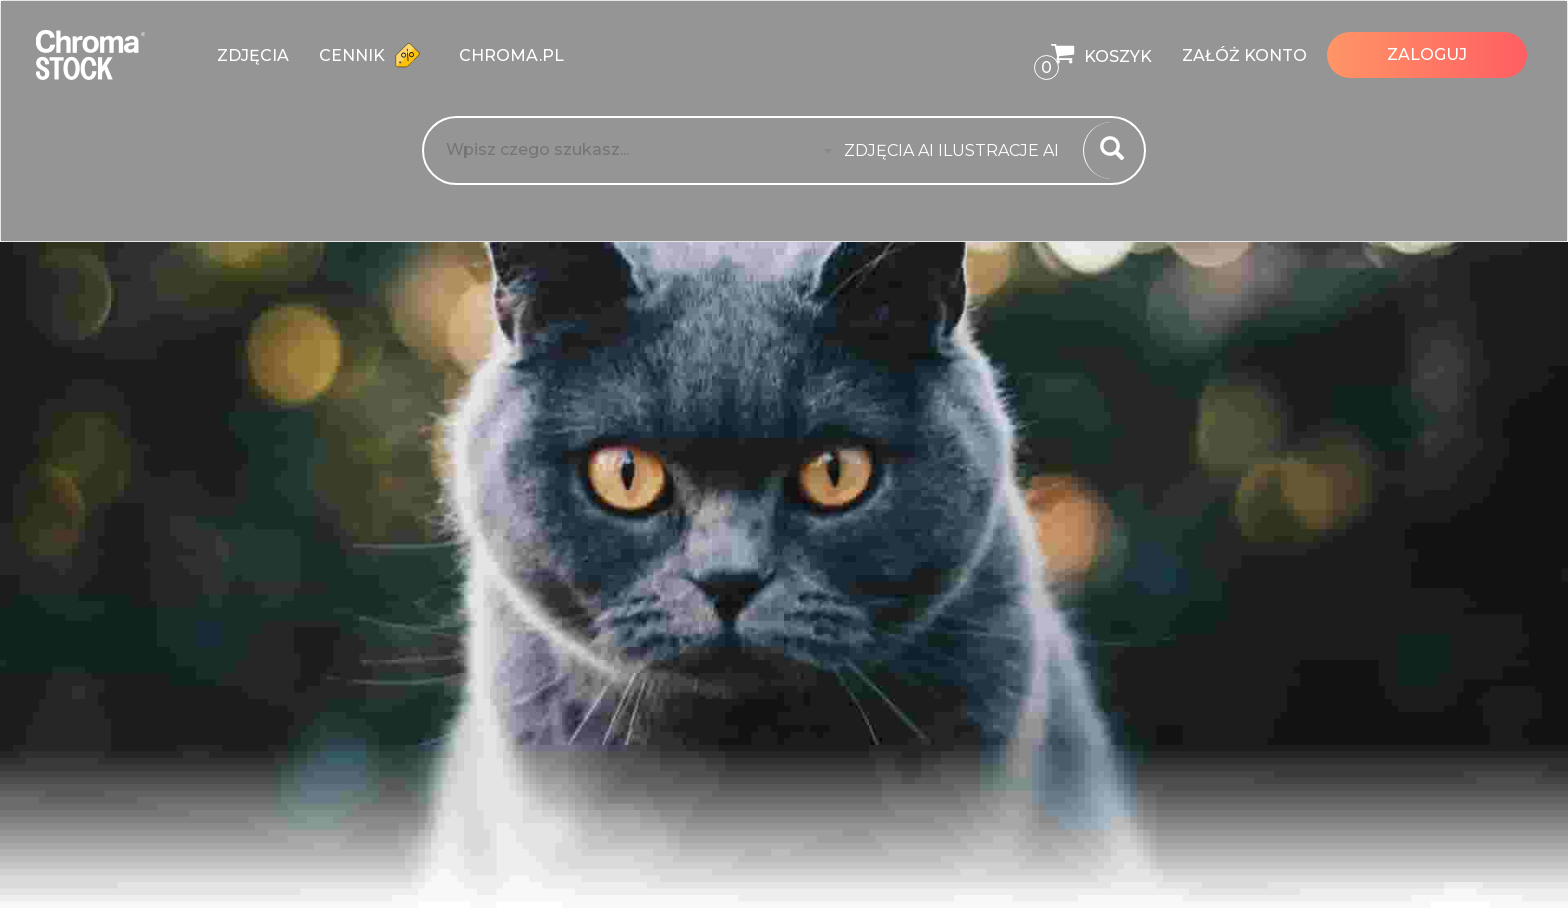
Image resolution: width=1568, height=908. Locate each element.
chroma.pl (511, 55)
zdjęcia (253, 55)
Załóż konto (1244, 55)
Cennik (374, 55)
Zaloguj (1427, 54)
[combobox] (957, 151)
